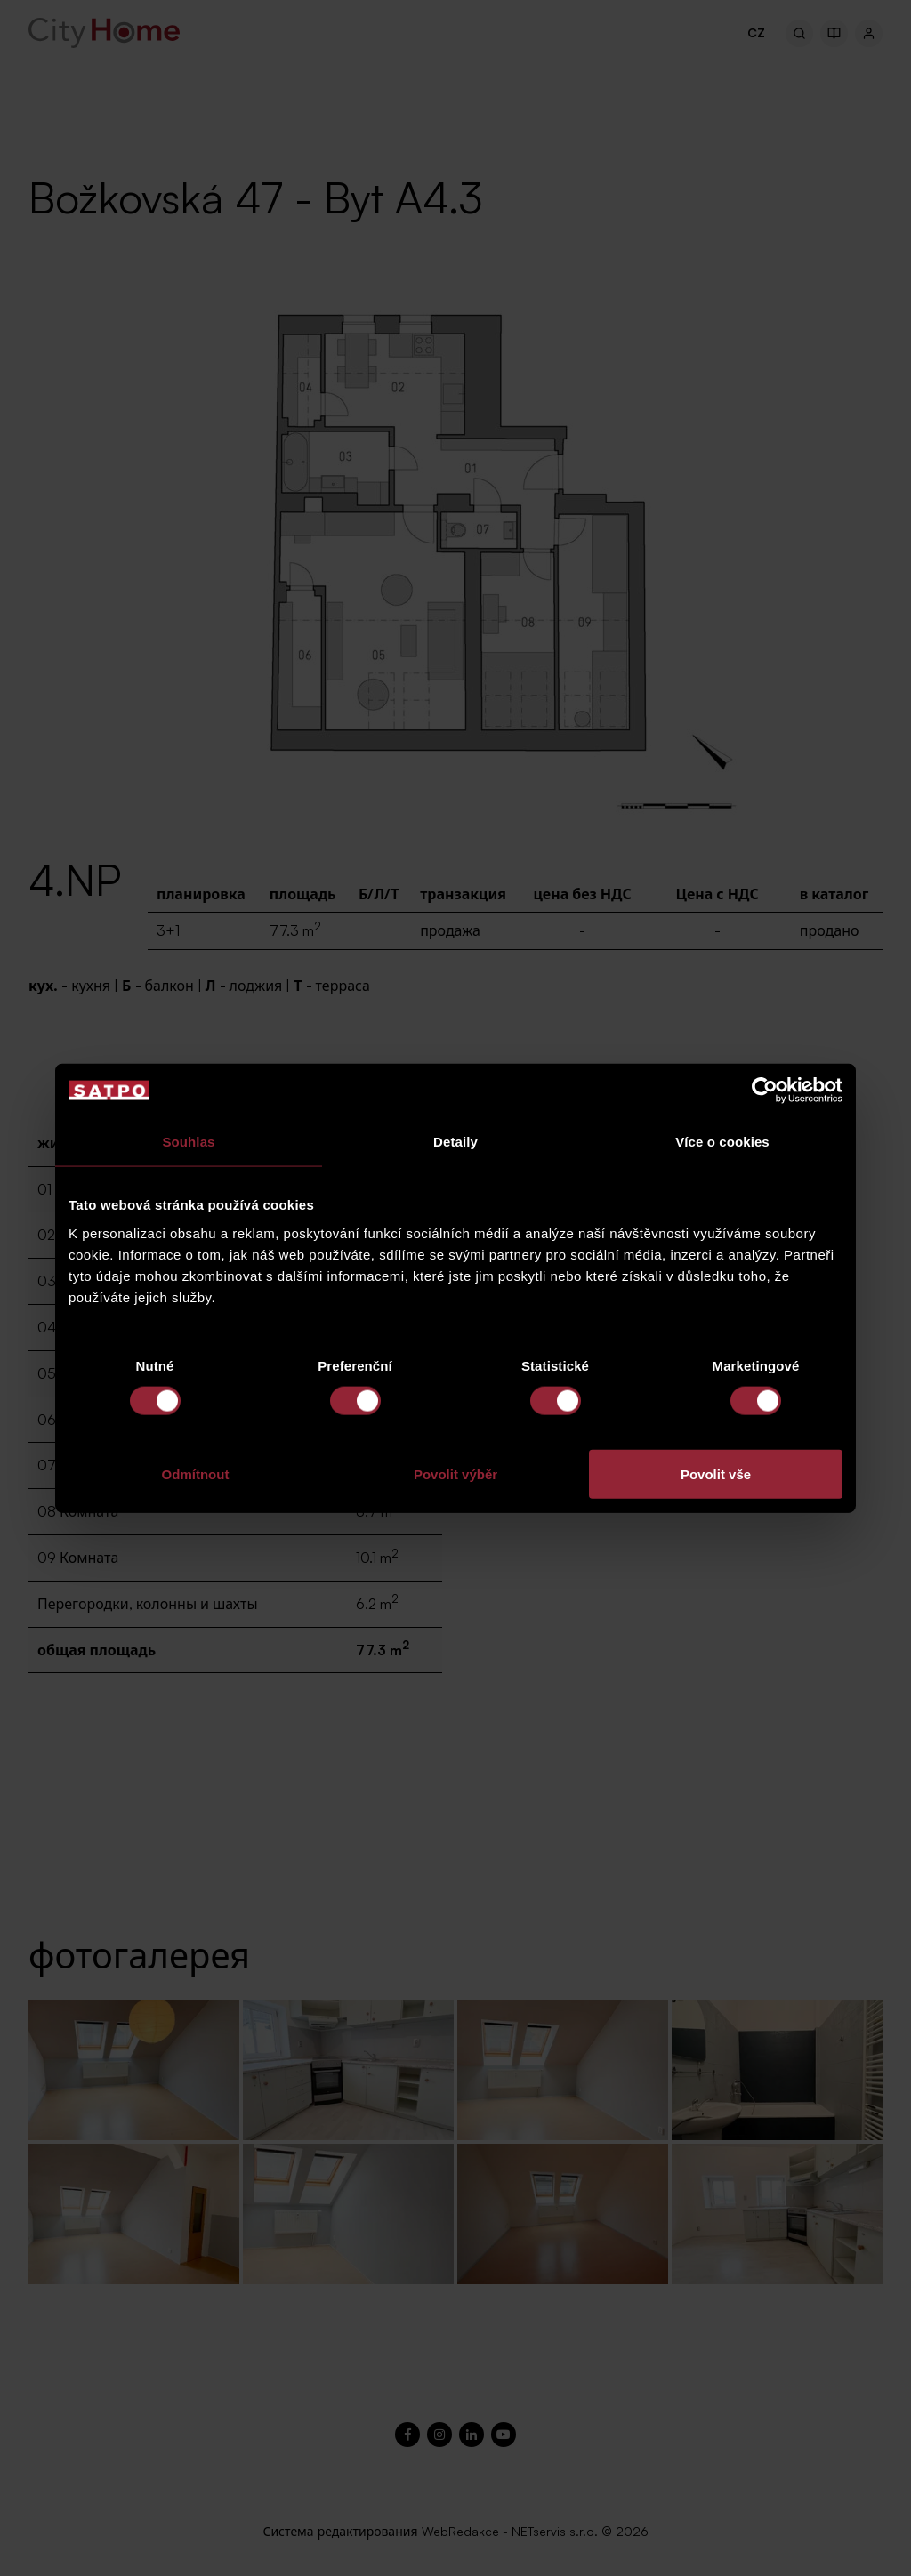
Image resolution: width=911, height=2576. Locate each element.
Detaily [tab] (455, 1141)
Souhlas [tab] (188, 1141)
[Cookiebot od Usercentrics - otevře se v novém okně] (764, 1090)
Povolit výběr (455, 1473)
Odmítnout (196, 1473)
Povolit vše (716, 1473)
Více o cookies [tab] (722, 1141)
